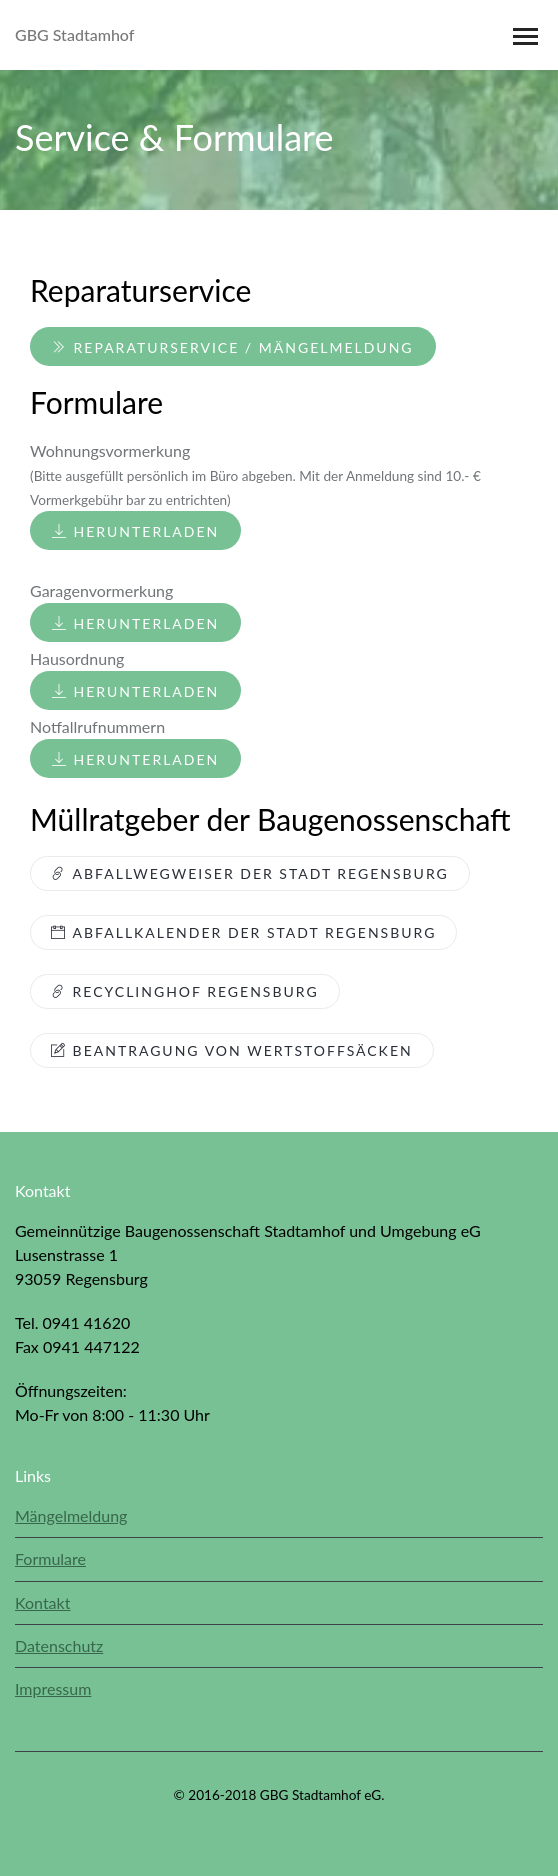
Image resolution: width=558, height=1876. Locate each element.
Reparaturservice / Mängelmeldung (233, 347)
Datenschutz (59, 1645)
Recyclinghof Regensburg (185, 991)
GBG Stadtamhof (74, 34)
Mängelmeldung (71, 1515)
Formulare (50, 1558)
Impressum (53, 1688)
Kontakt (42, 1602)
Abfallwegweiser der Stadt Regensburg (250, 873)
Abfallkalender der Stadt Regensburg (243, 932)
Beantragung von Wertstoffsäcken (232, 1050)
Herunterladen (135, 531)
